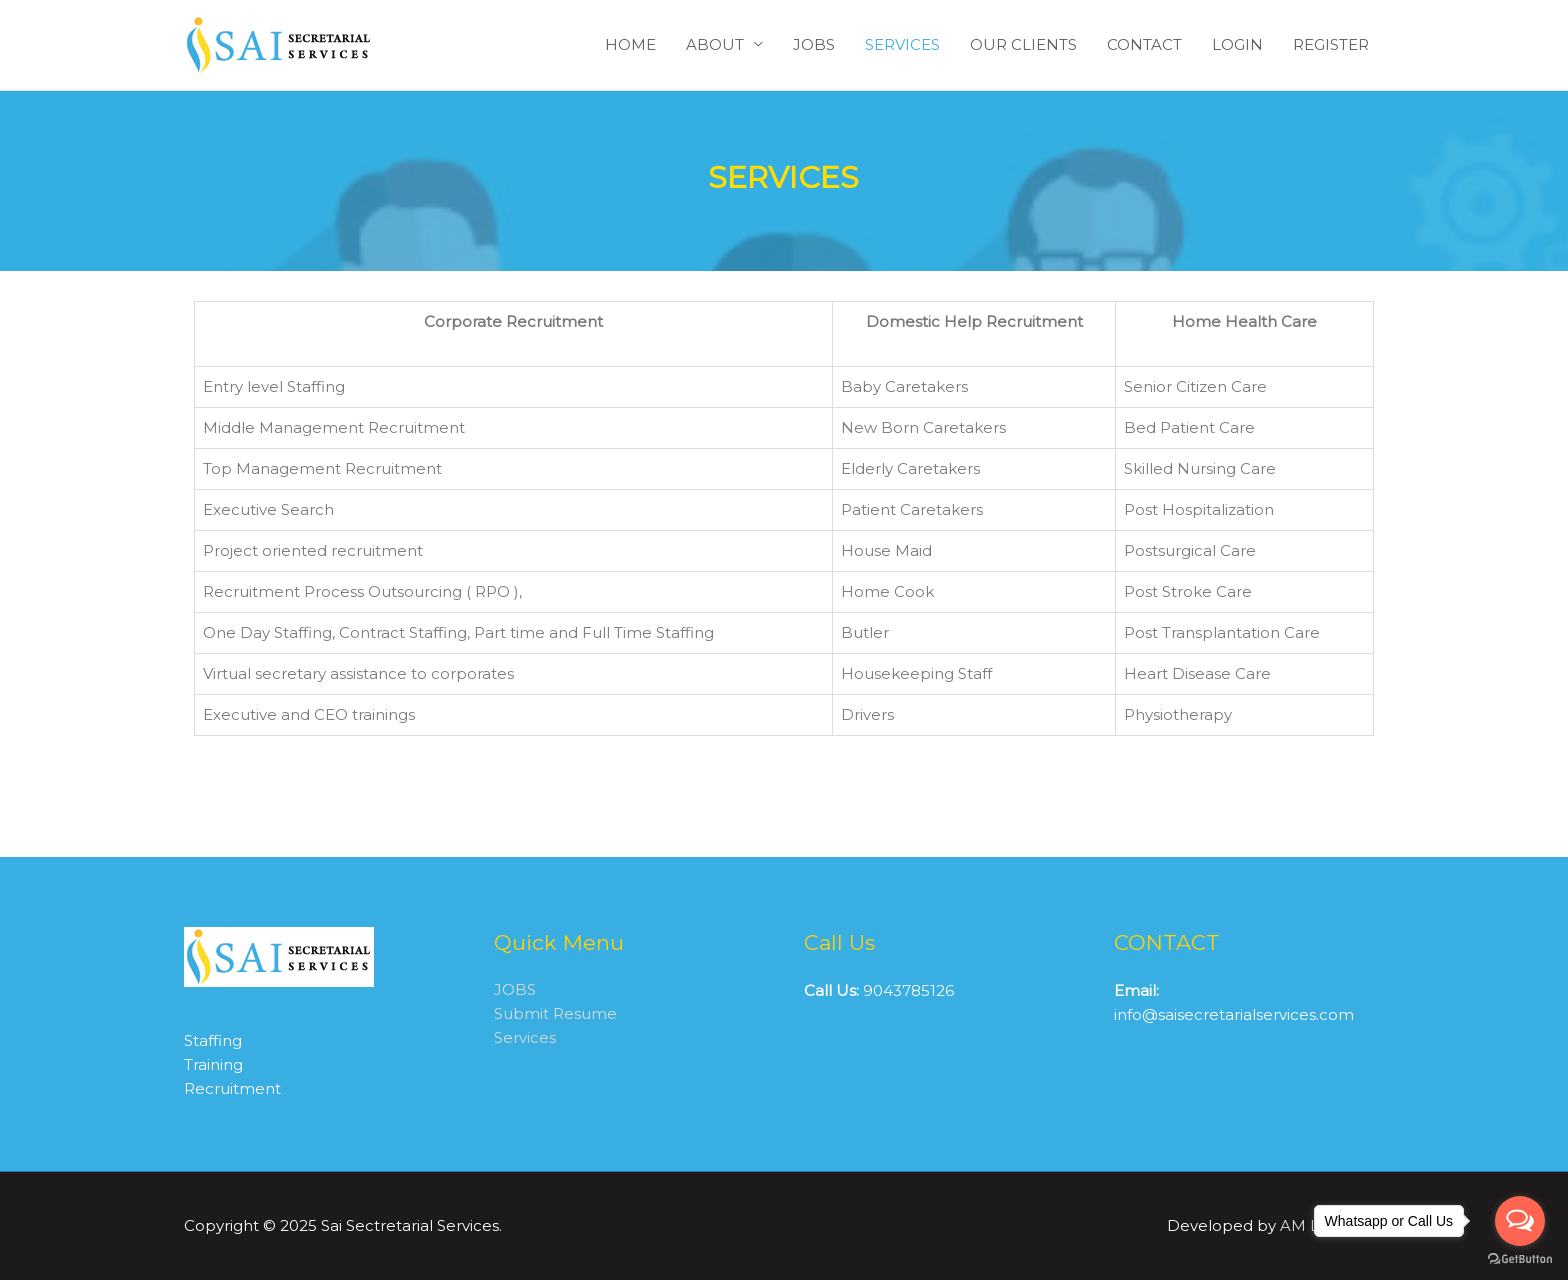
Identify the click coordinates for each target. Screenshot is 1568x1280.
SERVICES (902, 44)
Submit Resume (555, 1015)
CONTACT (1144, 44)
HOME (630, 44)
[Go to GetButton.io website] (1520, 1259)
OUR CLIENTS (1023, 44)
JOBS (814, 44)
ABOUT (715, 44)
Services (525, 1039)
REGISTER (1331, 44)
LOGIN (1237, 44)
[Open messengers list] (1520, 1221)
